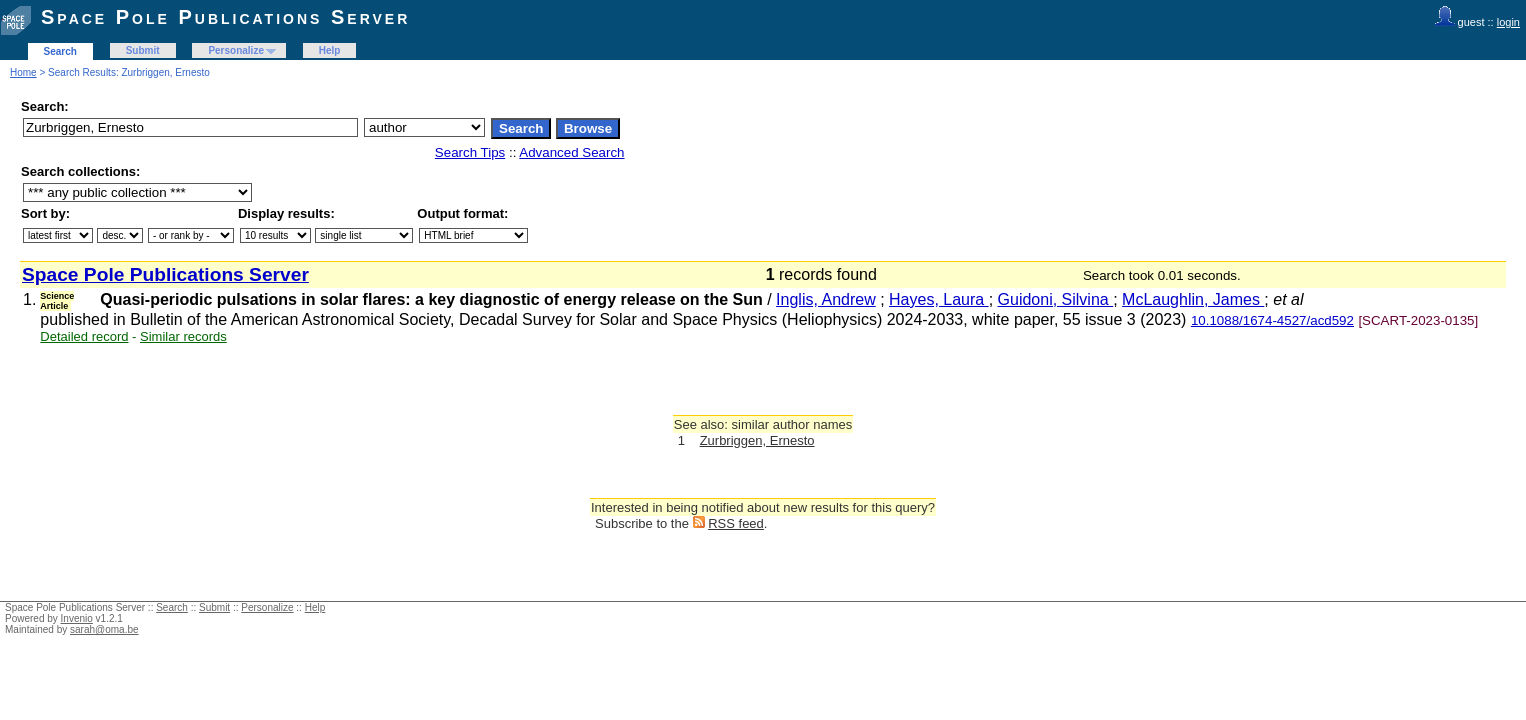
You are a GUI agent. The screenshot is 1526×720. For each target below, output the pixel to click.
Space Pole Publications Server (225, 17)
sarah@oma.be (104, 629)
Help (330, 50)
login (1508, 22)
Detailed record (84, 336)
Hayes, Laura (939, 299)
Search (60, 51)
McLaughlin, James (1193, 299)
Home (23, 72)
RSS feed (736, 523)
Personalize (236, 50)
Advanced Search (571, 152)
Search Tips (470, 152)
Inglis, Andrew (826, 299)
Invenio (77, 618)
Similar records (183, 336)
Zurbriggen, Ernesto (757, 440)
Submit (143, 50)
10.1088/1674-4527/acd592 (1272, 320)
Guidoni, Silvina (1056, 299)
